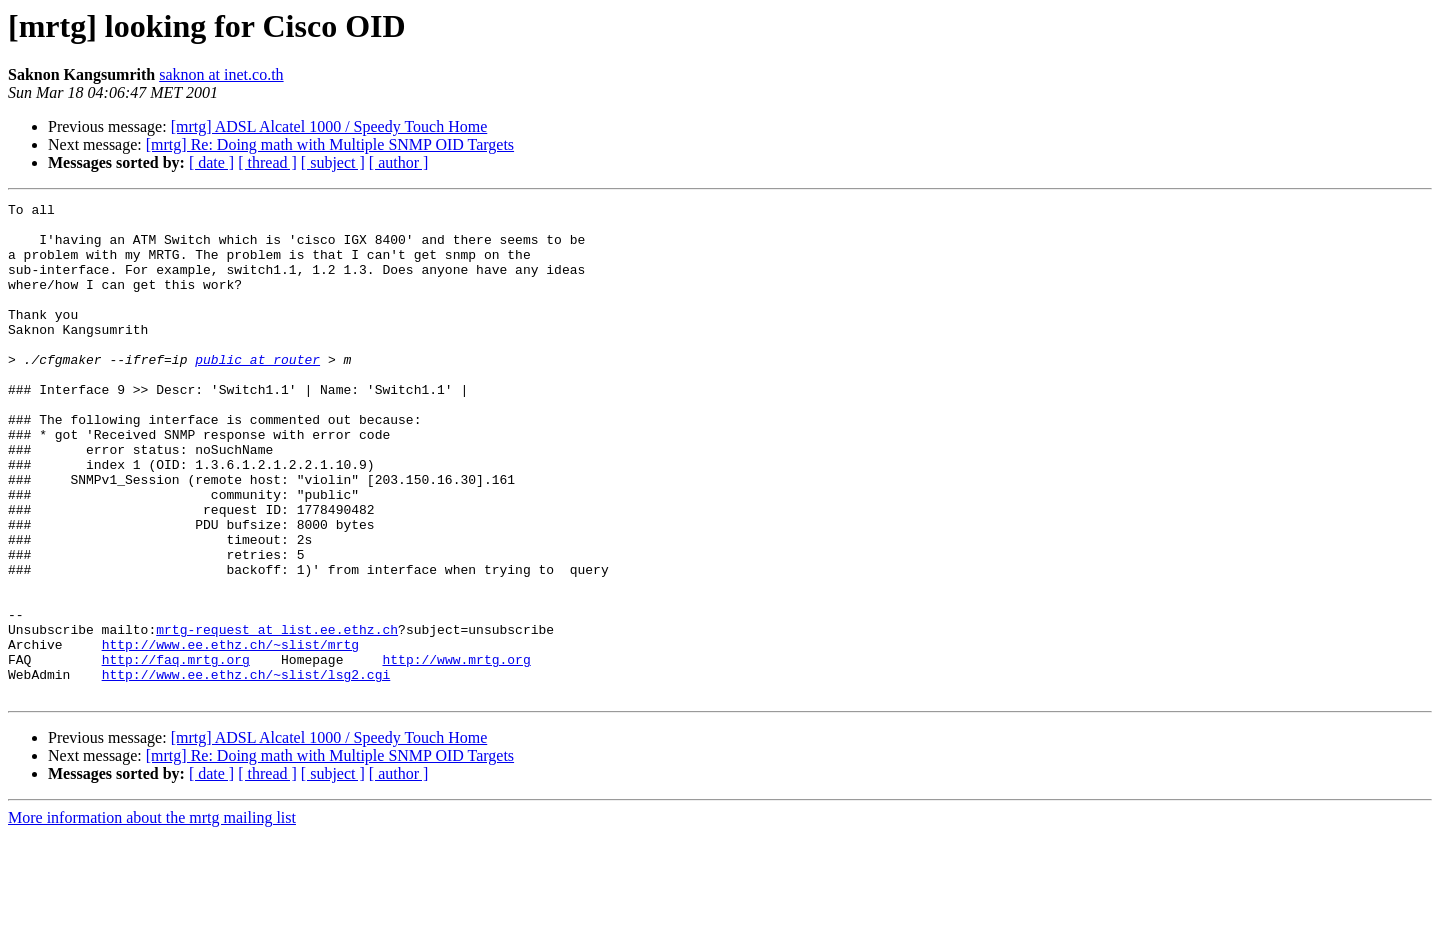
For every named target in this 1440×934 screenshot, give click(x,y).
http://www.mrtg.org (456, 752)
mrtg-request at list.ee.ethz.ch (277, 716)
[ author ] (399, 162)
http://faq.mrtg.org (176, 752)
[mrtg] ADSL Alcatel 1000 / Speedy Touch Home (329, 126)
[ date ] (211, 162)
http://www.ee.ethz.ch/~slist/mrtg (230, 734)
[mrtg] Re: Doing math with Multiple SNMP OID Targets (330, 144)
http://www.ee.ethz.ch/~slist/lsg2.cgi (246, 770)
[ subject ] (333, 162)
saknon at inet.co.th (221, 74)
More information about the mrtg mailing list (152, 916)
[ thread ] (267, 162)
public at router (257, 392)
